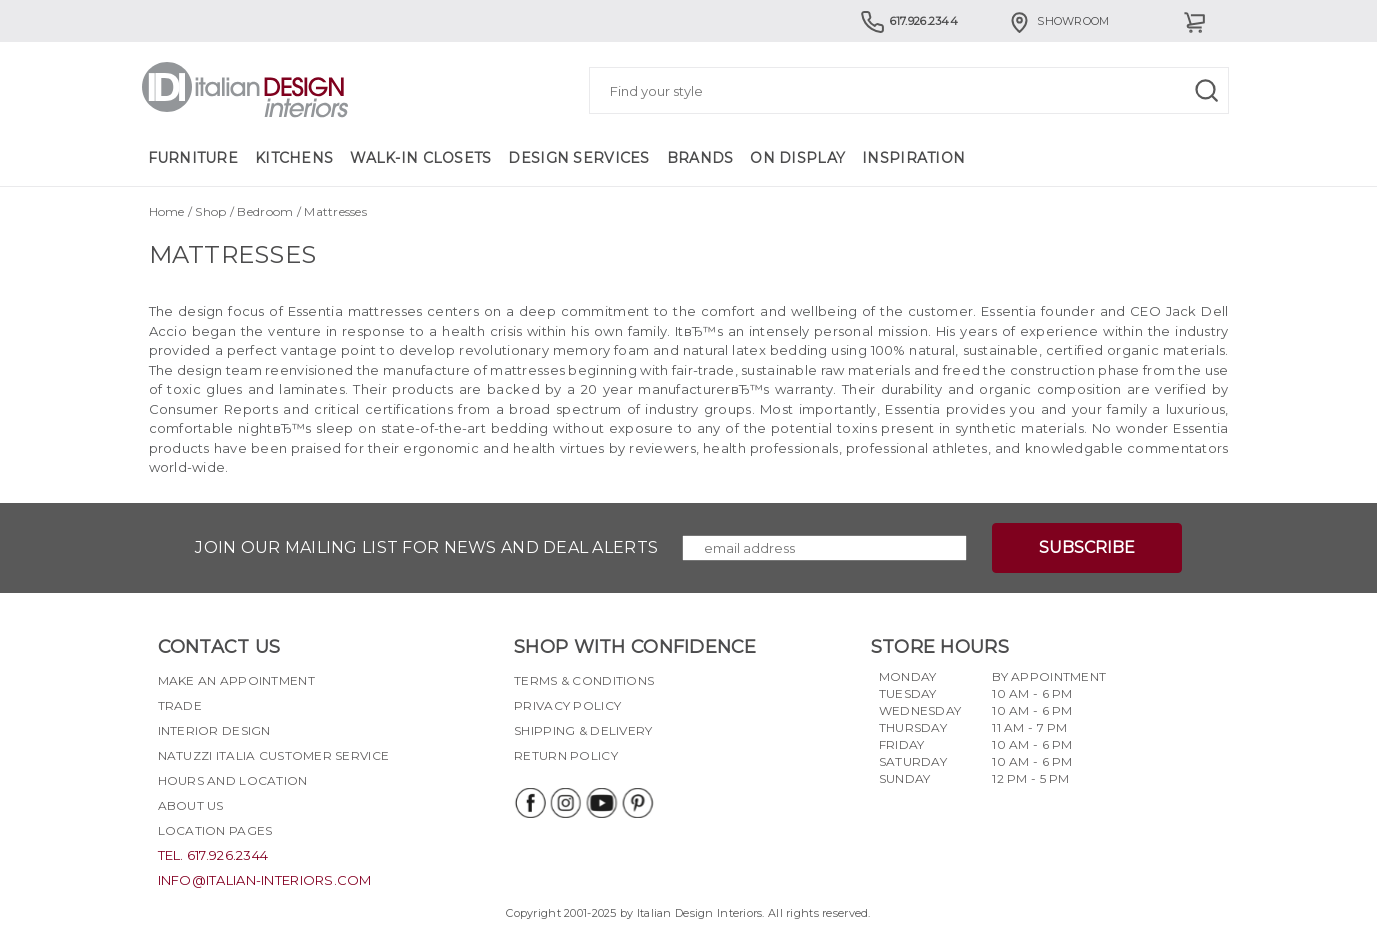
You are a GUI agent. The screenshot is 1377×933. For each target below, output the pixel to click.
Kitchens (294, 158)
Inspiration (913, 158)
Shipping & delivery (583, 730)
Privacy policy (567, 705)
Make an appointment (236, 680)
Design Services (578, 158)
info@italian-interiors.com (265, 880)
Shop (210, 211)
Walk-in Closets (420, 158)
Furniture (193, 158)
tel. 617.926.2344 (213, 855)
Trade (180, 705)
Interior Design (214, 730)
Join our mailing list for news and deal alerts (426, 547)
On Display (797, 158)
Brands (700, 158)
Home (167, 211)
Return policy (566, 755)
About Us (191, 805)
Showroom (1058, 21)
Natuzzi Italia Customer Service (274, 755)
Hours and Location (233, 780)
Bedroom (265, 211)
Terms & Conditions (584, 680)
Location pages (215, 830)
